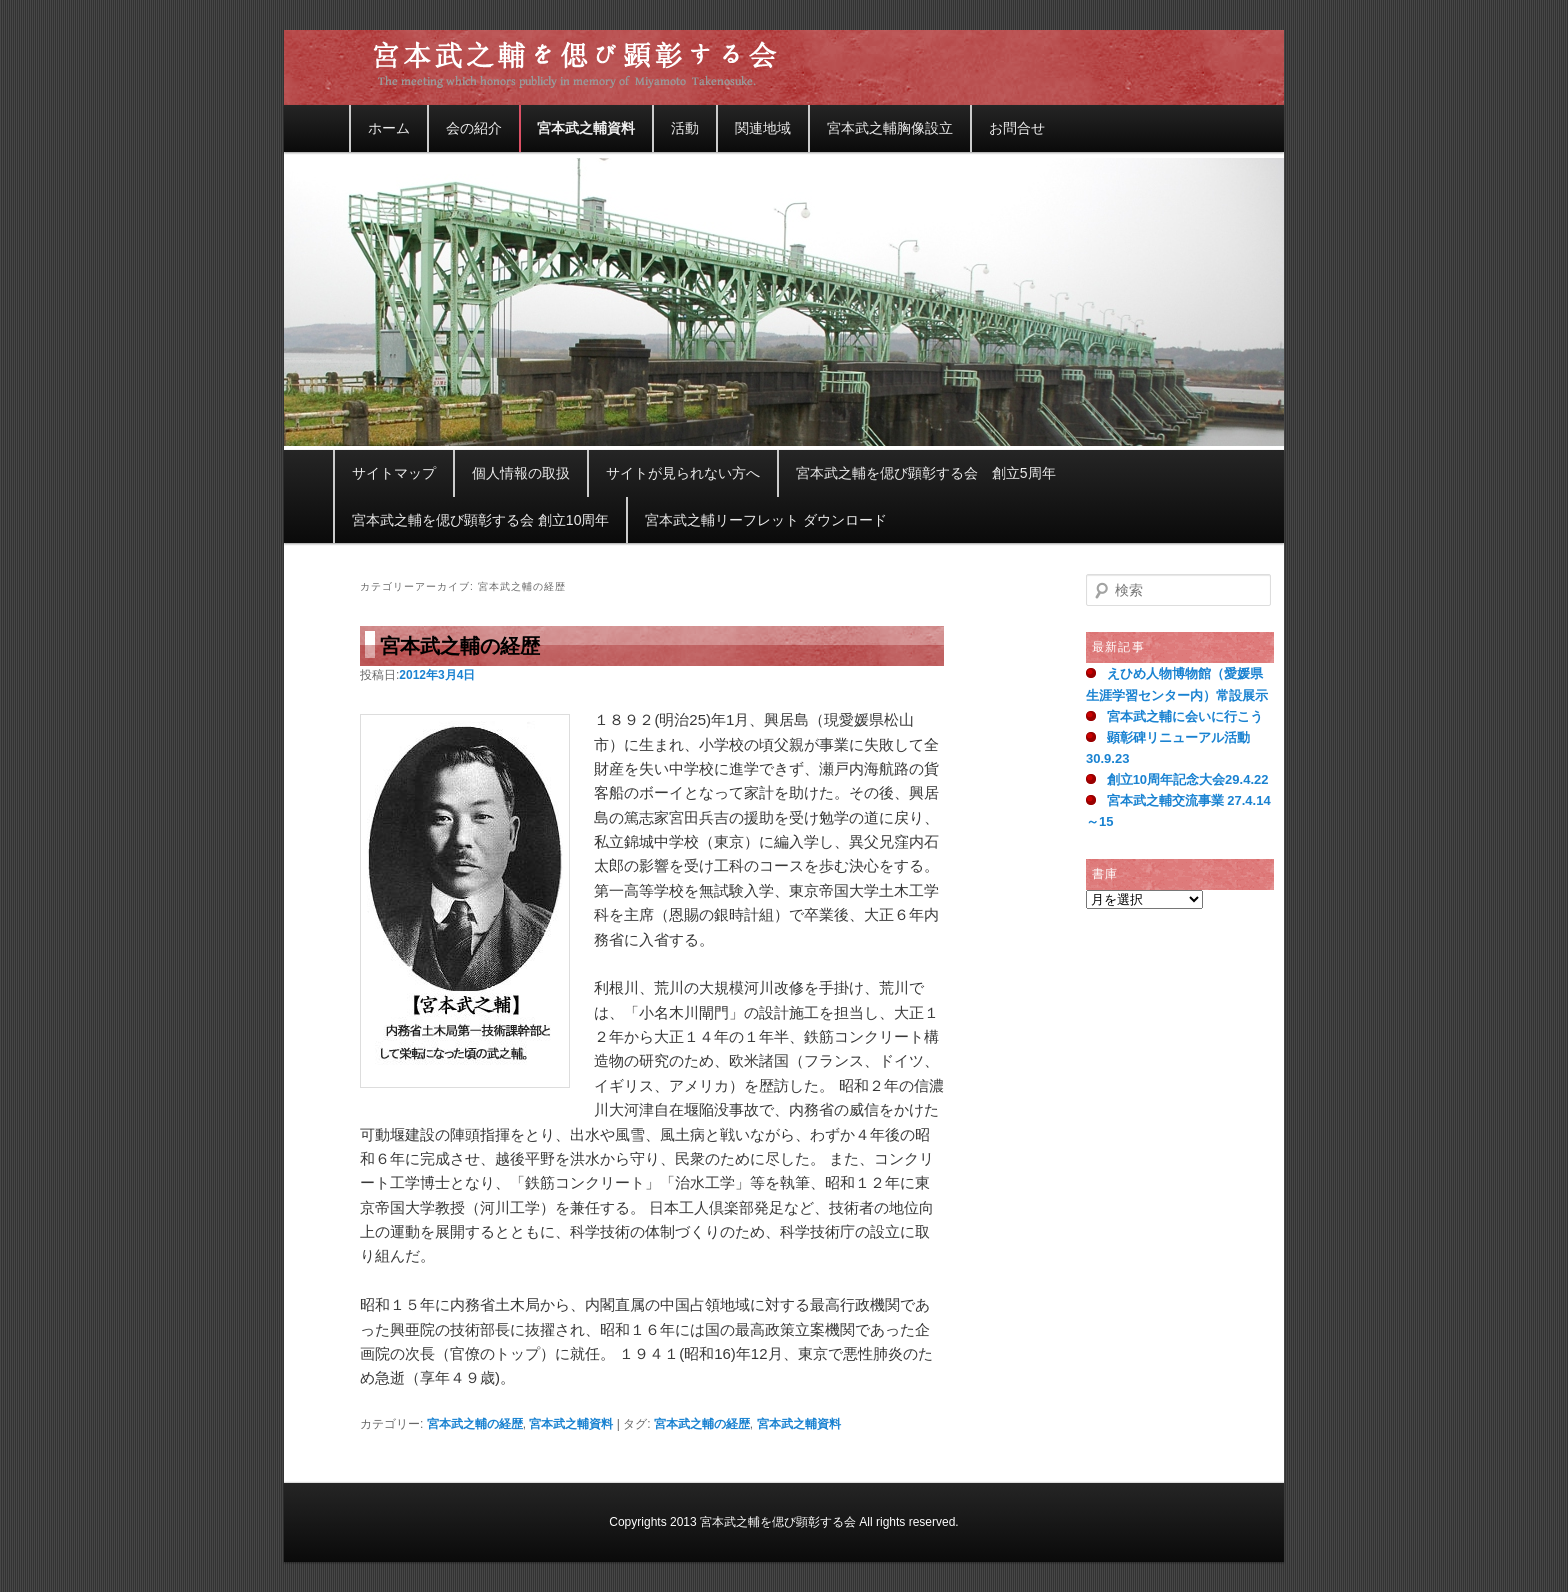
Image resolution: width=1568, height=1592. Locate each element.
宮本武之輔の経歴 (460, 646)
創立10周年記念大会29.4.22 (1188, 779)
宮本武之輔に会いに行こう (1185, 716)
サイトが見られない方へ (683, 473)
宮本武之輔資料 (586, 128)
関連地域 (763, 128)
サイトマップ (394, 473)
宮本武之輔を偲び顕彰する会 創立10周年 (480, 520)
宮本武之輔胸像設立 (890, 128)
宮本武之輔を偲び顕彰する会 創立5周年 (926, 473)
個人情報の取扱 (521, 473)
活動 (685, 128)
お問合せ (1017, 128)
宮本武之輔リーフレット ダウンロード (766, 520)
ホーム (389, 128)
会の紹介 (474, 128)
